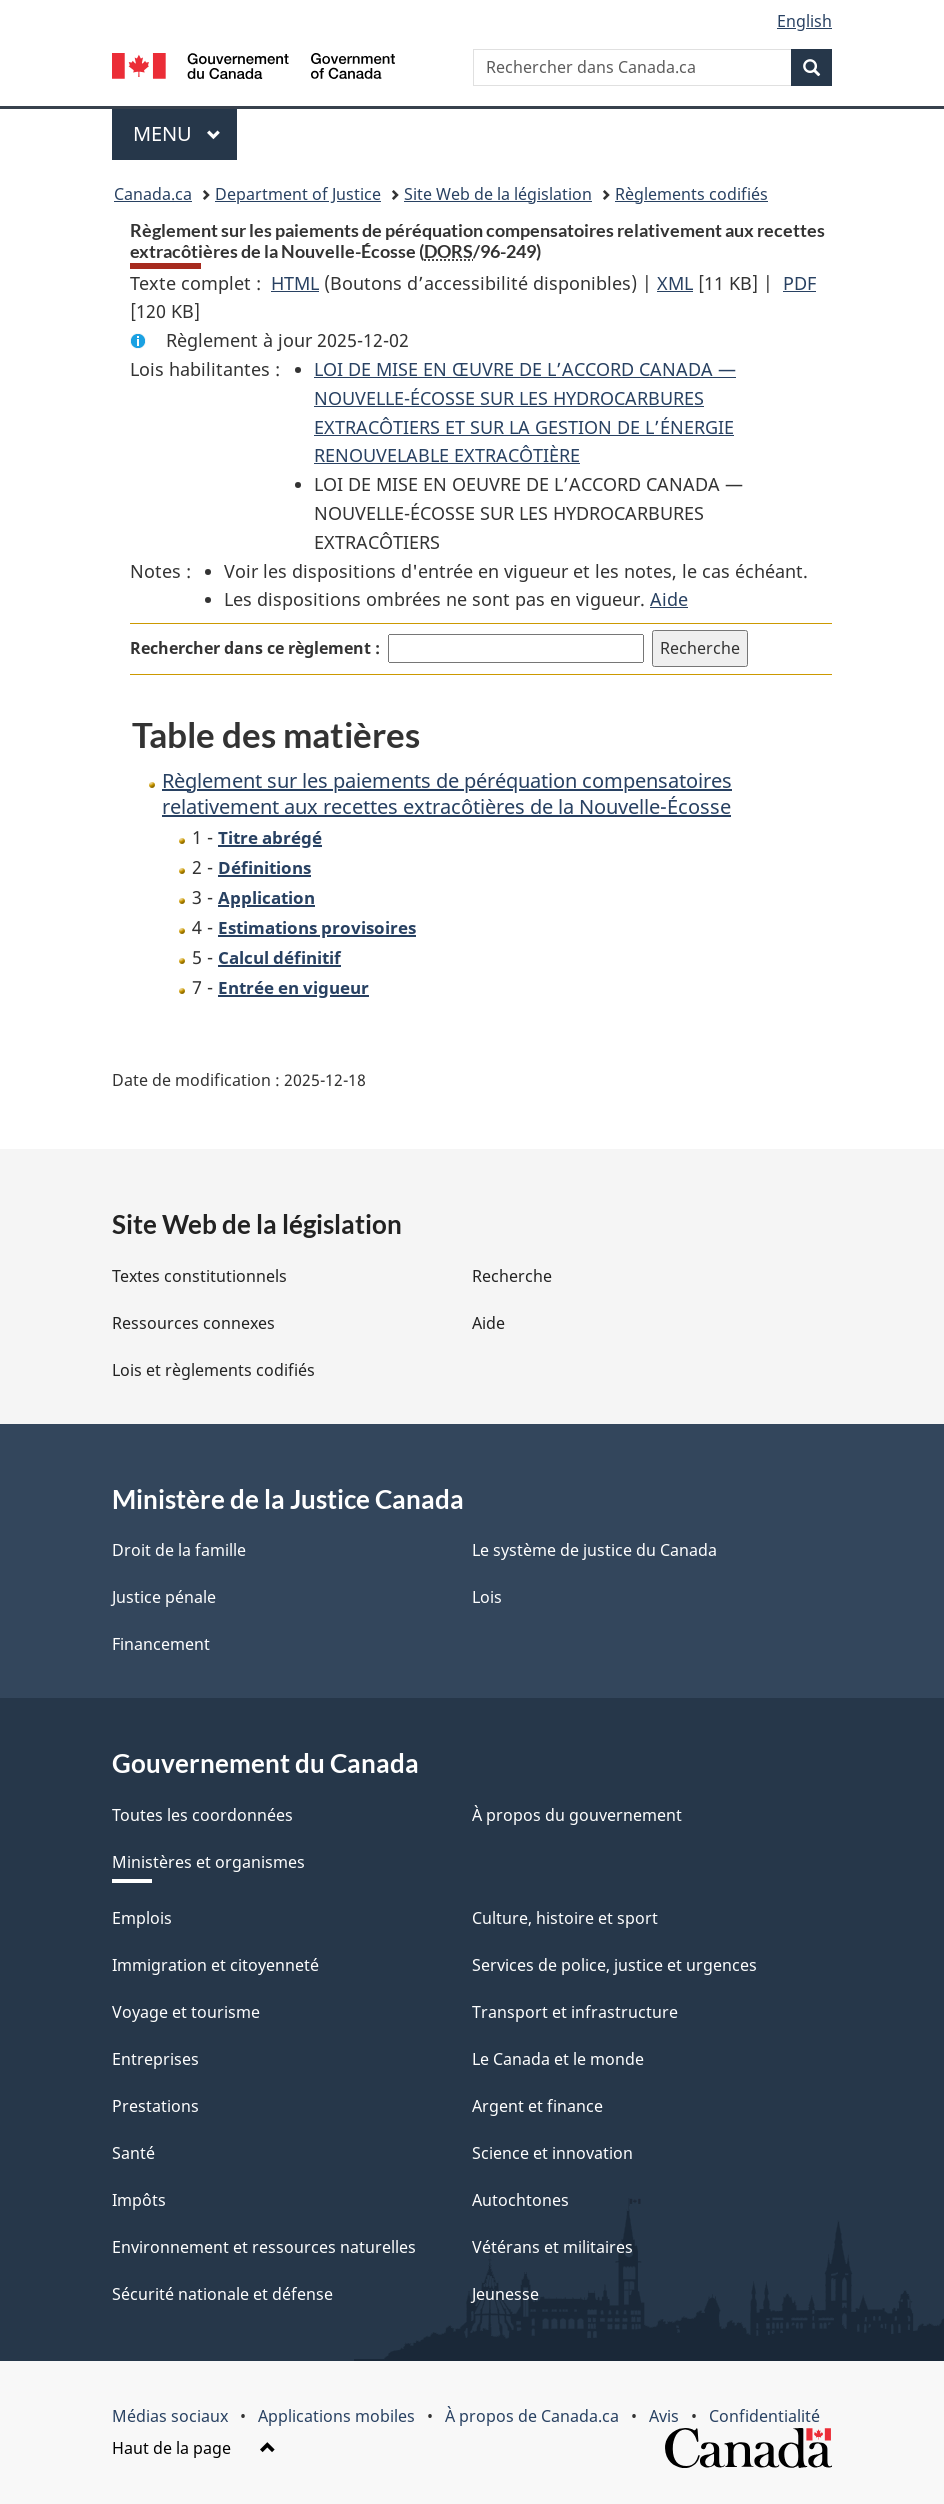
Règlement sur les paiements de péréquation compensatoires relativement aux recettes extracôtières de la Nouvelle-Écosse (447, 793)
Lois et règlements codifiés (213, 1370)
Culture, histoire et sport (565, 1918)
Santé (133, 2153)
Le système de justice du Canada (594, 1550)
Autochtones (520, 2200)
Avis (664, 2416)
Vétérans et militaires (552, 2247)
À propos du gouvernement (577, 1815)
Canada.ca (153, 194)
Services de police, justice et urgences (614, 1965)
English (804, 21)
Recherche (512, 1276)
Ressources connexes (193, 1323)
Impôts (139, 2200)
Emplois (142, 1918)
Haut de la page (194, 2448)
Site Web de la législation (498, 194)
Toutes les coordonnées (202, 1815)
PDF (799, 283)
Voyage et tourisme (186, 2012)
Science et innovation (552, 2153)
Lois (487, 1597)
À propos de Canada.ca (532, 2416)
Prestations (155, 2106)
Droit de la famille (179, 1550)
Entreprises (155, 2059)
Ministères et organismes (208, 1862)
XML (675, 283)
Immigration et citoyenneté (215, 1965)
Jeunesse (505, 2294)
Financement (161, 1644)
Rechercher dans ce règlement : (255, 648)
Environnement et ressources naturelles (264, 2247)
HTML (295, 283)
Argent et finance (537, 2106)
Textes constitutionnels (199, 1276)
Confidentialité (764, 2416)
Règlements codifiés (691, 194)
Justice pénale (164, 1597)
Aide (669, 599)
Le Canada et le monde (558, 2059)
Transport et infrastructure (575, 2012)
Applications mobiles (336, 2416)
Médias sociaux (170, 2416)
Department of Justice (298, 194)
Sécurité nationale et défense (222, 2294)
